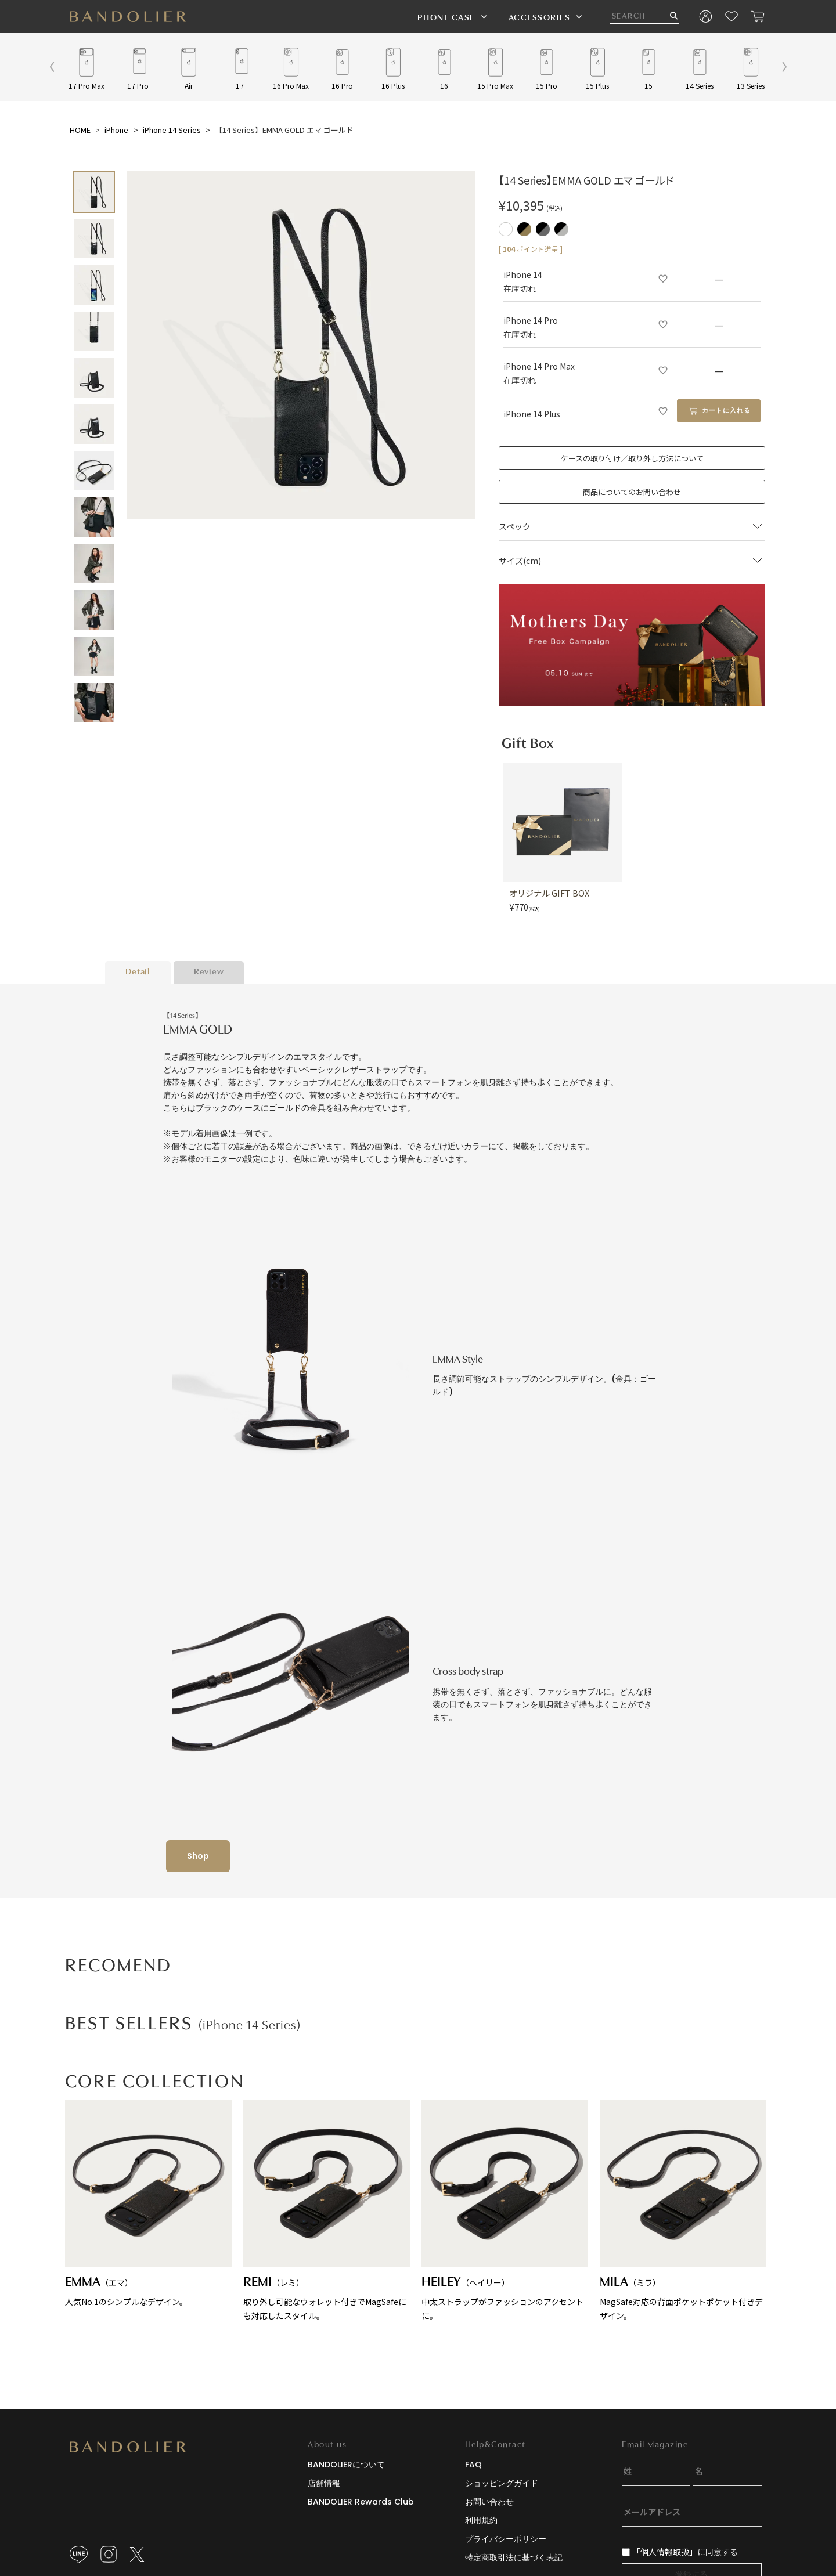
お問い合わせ (489, 2502)
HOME (80, 129)
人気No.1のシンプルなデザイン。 (148, 2203)
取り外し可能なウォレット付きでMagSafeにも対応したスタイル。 (326, 2210)
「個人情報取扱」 (664, 2551)
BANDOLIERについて (346, 2464)
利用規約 (481, 2520)
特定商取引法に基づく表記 (514, 2557)
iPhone (116, 129)
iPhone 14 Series (172, 129)
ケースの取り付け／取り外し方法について (632, 458)
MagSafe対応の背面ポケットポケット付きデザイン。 (683, 2210)
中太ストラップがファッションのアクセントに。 (504, 2210)
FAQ (473, 2464)
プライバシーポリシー (505, 2539)
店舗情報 (324, 2483)
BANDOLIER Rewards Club (361, 2502)
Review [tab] (209, 972)
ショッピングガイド (501, 2483)
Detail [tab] (137, 972)
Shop (198, 1856)
